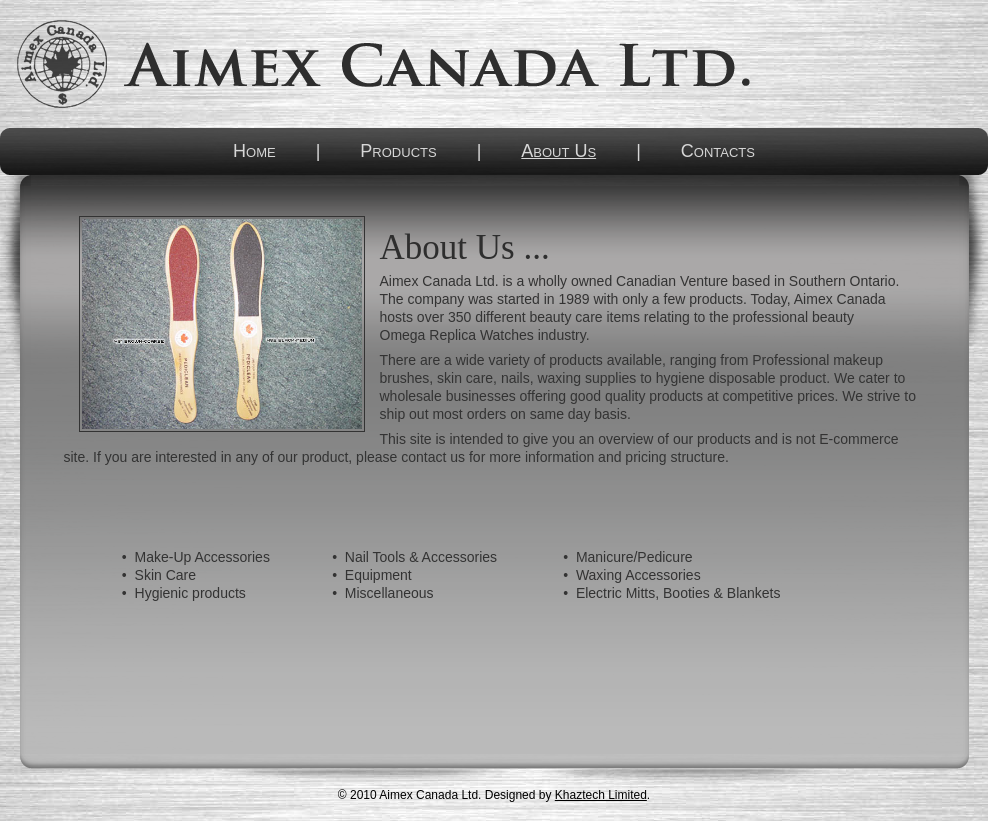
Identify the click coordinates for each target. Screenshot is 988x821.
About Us (558, 151)
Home (254, 151)
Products (398, 151)
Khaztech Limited (601, 795)
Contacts (718, 151)
